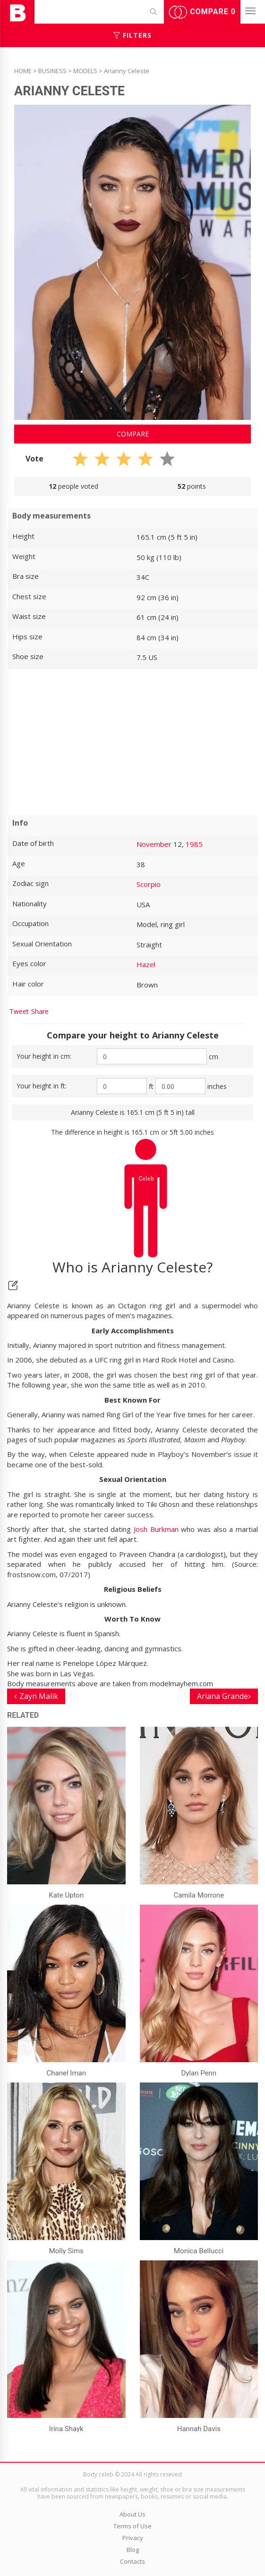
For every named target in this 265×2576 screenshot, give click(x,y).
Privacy (132, 2538)
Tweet (19, 1011)
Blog (133, 2549)
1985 (194, 844)
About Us (132, 2514)
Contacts (132, 2561)
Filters (132, 35)
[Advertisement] (132, 742)
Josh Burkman (156, 1529)
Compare (202, 12)
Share (40, 1011)
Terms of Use (132, 2526)
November (154, 844)
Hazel (146, 964)
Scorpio (149, 884)
